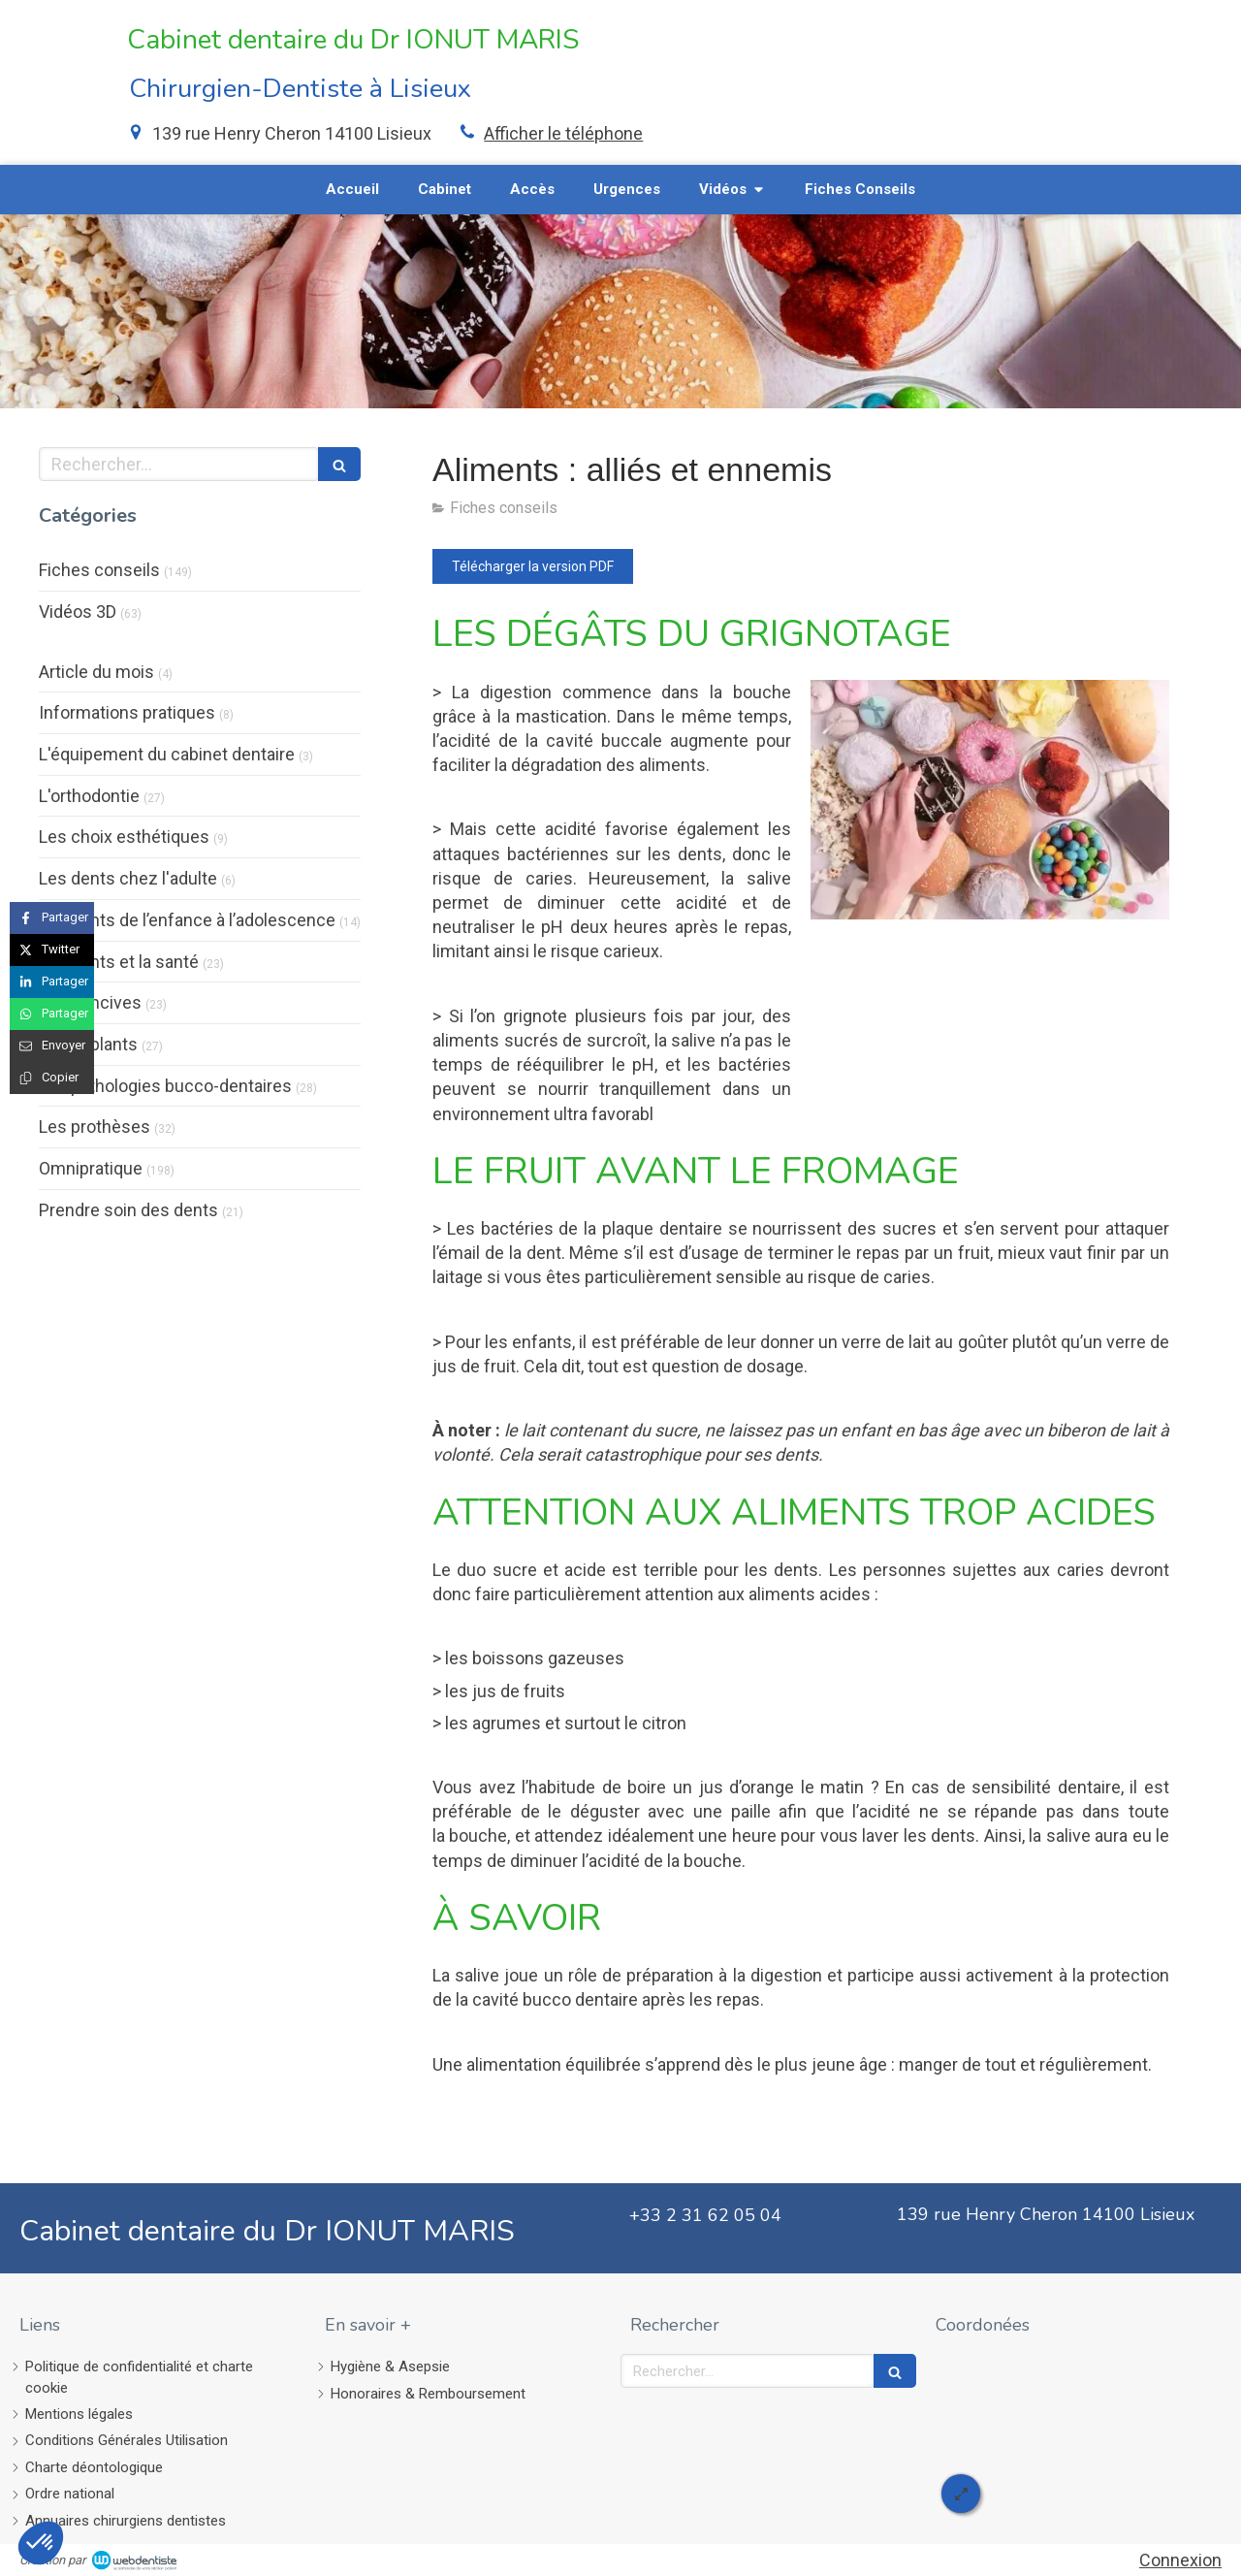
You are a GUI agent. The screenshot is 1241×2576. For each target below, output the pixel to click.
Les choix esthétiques (124, 836)
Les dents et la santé (119, 961)
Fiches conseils (99, 570)
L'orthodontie (89, 796)
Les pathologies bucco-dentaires (165, 1086)
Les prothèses (94, 1126)
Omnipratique (91, 1168)
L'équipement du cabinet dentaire (167, 754)
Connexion (1180, 2560)
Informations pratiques (127, 712)
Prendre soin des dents (128, 1210)
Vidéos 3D (77, 611)
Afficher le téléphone (563, 133)
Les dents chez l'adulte (128, 878)
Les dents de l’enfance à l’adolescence (187, 920)
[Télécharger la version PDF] (532, 566)
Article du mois (96, 671)
